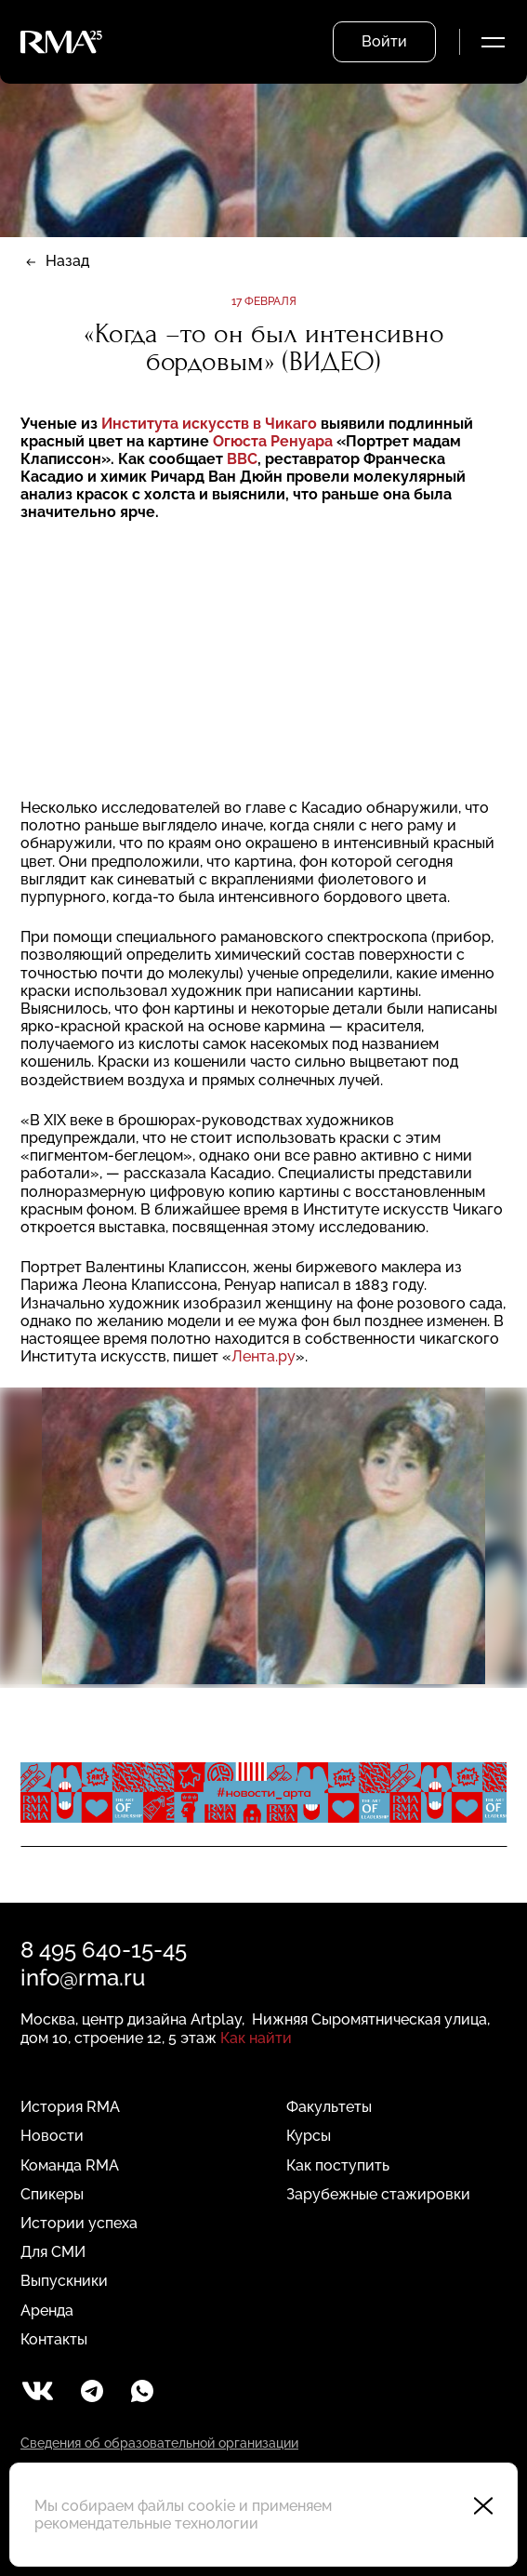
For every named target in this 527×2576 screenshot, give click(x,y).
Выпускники (64, 2281)
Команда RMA (69, 2165)
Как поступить (337, 2165)
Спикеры (52, 2194)
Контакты (53, 2339)
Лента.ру (263, 1356)
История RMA (70, 2107)
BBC (242, 459)
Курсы (308, 2135)
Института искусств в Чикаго (211, 423)
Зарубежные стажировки (378, 2194)
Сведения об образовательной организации (159, 2443)
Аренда (46, 2310)
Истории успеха (79, 2223)
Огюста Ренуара (274, 441)
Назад (67, 261)
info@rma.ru (82, 1977)
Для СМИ (53, 2252)
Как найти (256, 2038)
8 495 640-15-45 (103, 1949)
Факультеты (329, 2107)
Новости (52, 2135)
